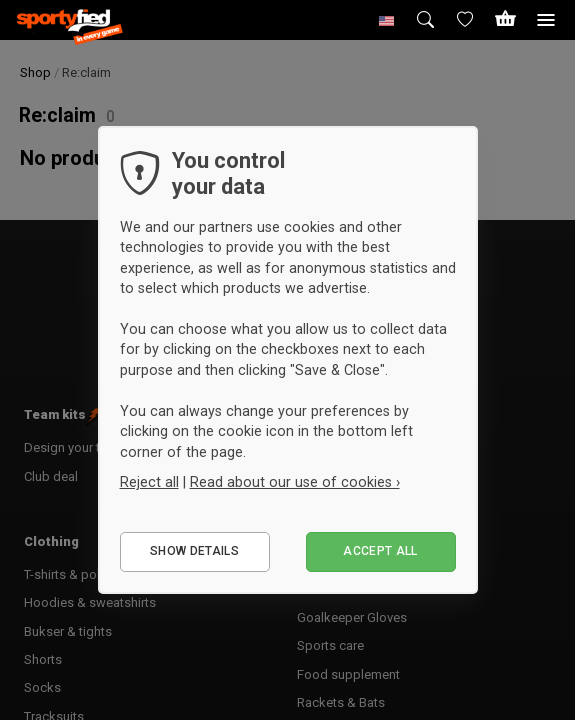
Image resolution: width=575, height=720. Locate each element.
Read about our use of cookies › (295, 482)
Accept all (380, 551)
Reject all (149, 482)
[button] (387, 20)
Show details (194, 551)
